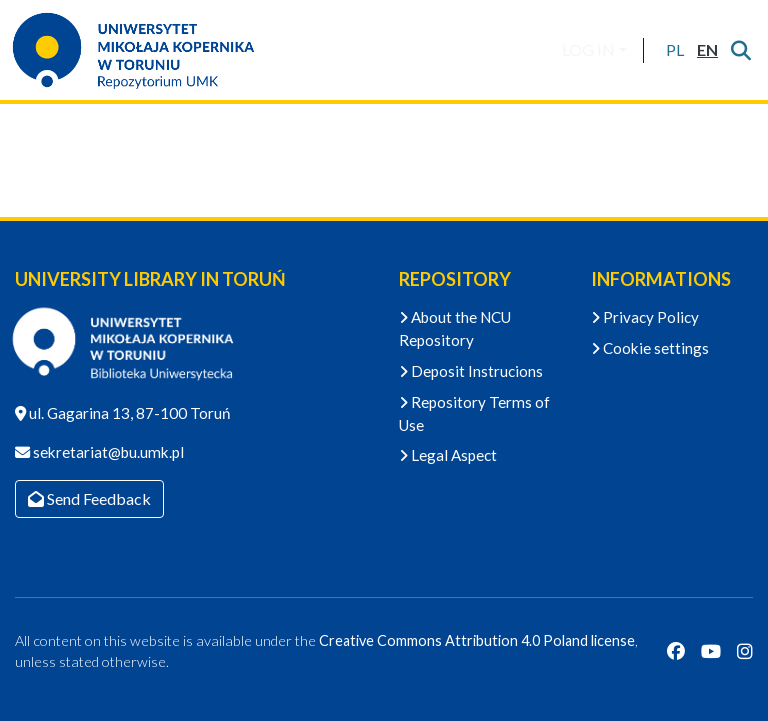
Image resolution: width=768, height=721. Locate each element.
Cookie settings (650, 348)
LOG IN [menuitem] (588, 49)
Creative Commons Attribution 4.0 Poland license (477, 640)
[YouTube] (711, 652)
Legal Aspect (448, 455)
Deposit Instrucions (471, 371)
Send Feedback (89, 498)
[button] (674, 50)
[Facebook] (676, 652)
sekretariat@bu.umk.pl (107, 452)
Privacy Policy (645, 317)
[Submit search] (740, 50)
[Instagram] (745, 652)
